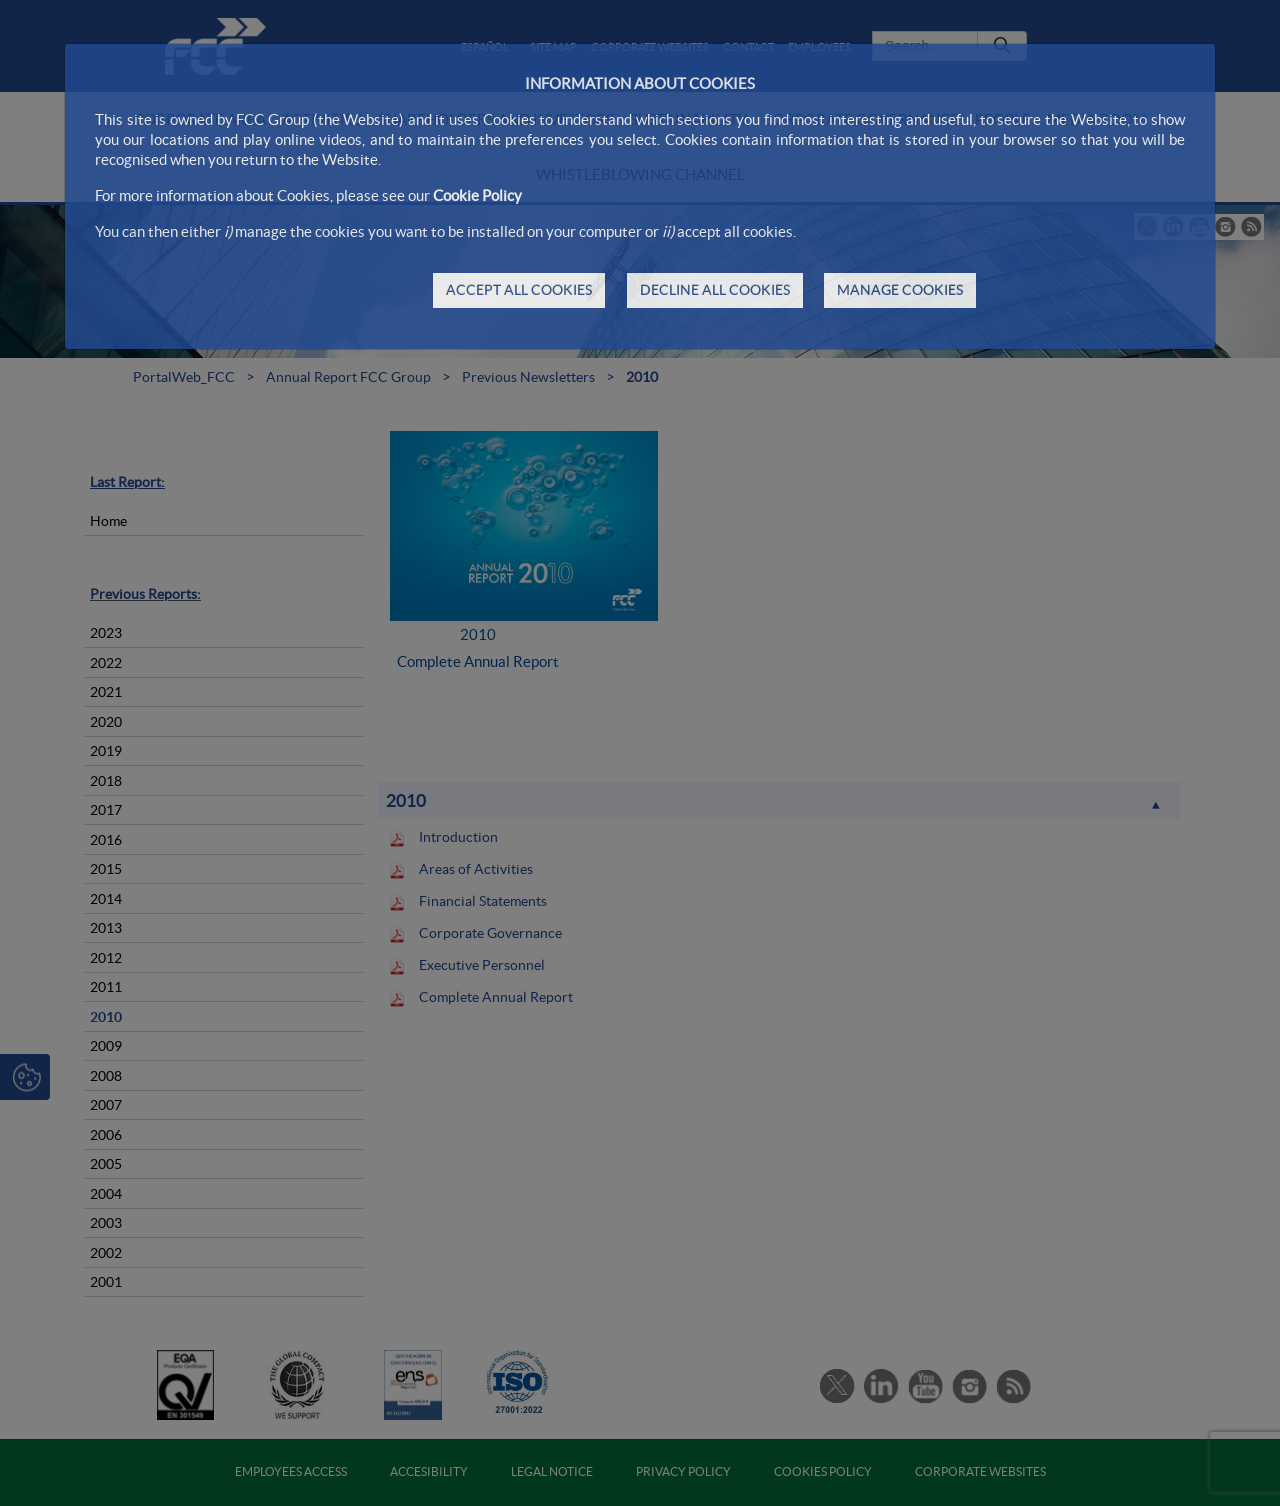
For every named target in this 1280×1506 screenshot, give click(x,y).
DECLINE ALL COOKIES (715, 290)
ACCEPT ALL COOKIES (519, 290)
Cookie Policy (477, 195)
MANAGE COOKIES (900, 290)
